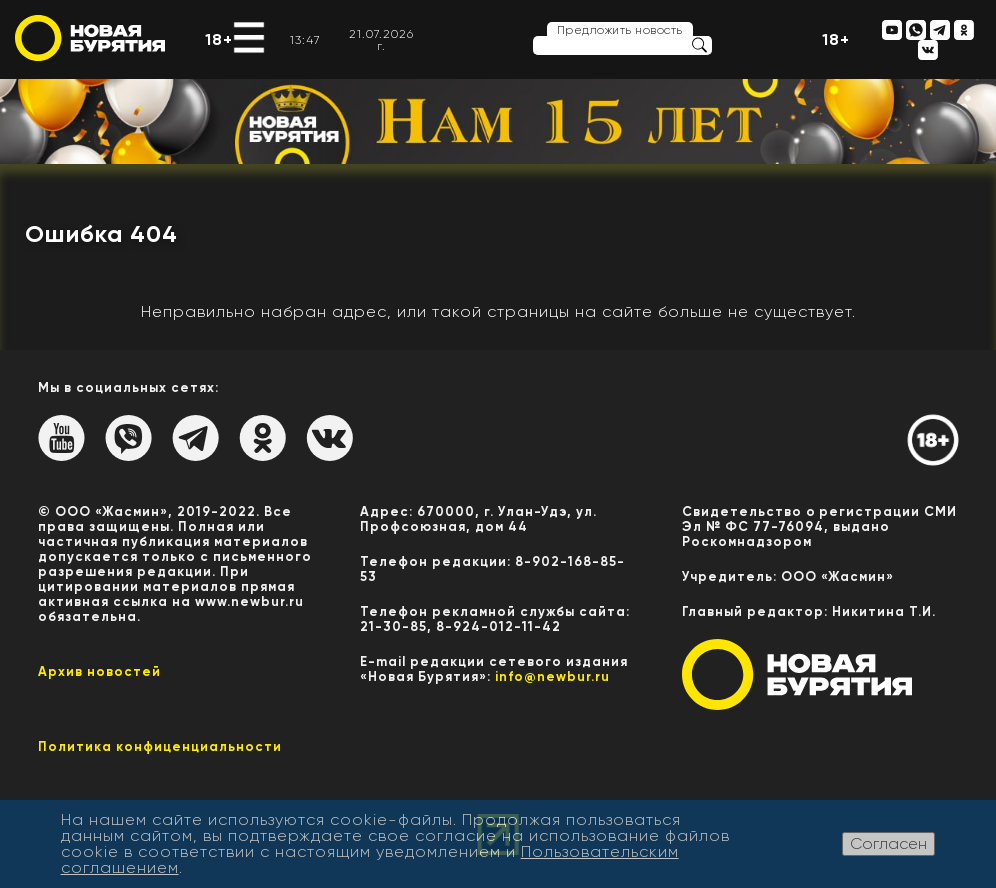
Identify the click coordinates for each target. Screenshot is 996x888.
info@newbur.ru (552, 676)
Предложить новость (620, 30)
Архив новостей (99, 671)
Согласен (888, 843)
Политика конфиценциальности (160, 746)
